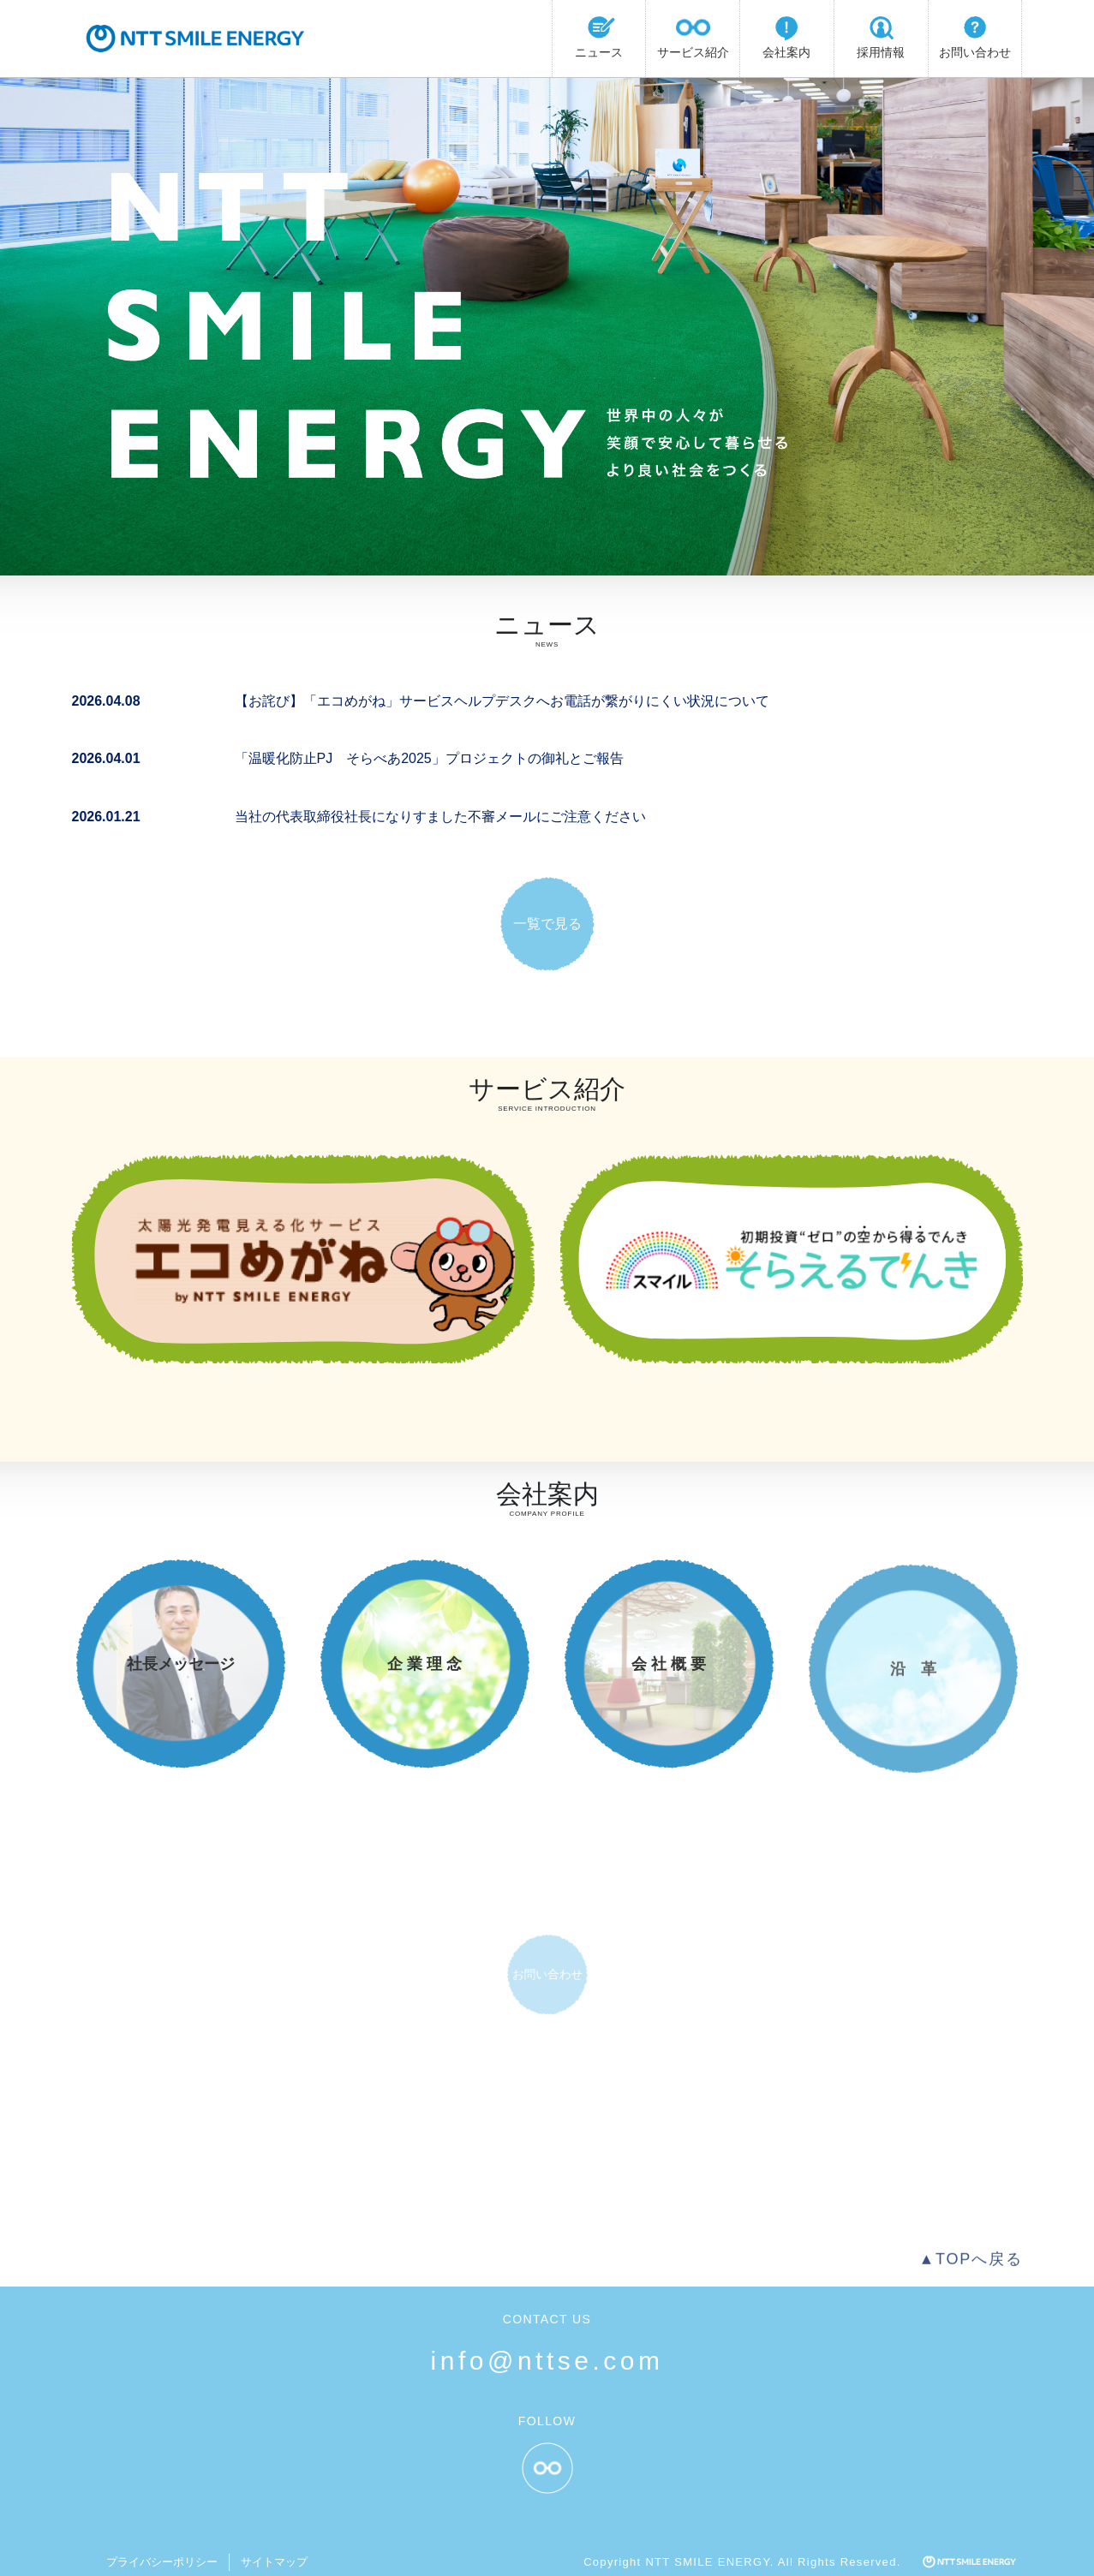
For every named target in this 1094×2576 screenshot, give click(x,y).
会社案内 (786, 34)
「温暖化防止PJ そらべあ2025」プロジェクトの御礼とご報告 (429, 758)
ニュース (599, 34)
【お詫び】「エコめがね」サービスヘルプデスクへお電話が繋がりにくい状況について (502, 701)
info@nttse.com (547, 2360)
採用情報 (881, 34)
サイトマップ (274, 2561)
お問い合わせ (975, 34)
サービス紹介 (693, 34)
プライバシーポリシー (162, 2561)
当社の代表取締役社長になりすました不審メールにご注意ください (440, 816)
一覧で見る (547, 923)
